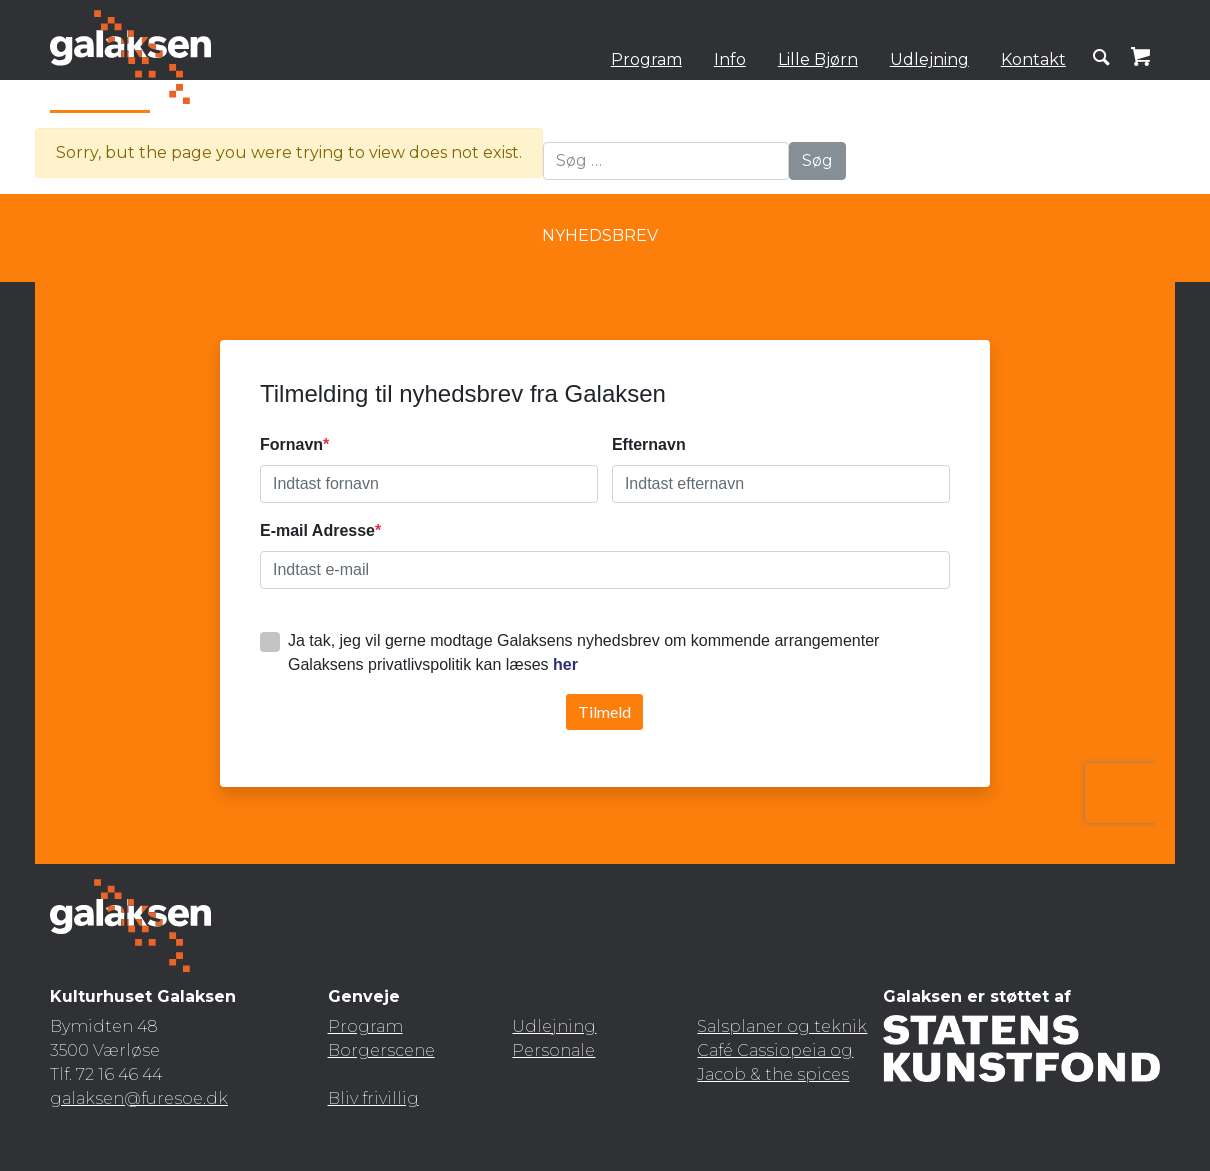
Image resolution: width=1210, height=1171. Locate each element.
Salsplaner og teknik (782, 1026)
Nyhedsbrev (600, 235)
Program (646, 59)
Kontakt (1033, 59)
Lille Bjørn (818, 59)
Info (730, 59)
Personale (553, 1050)
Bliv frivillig (373, 1098)
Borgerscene (381, 1050)
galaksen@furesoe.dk (139, 1098)
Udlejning (929, 59)
